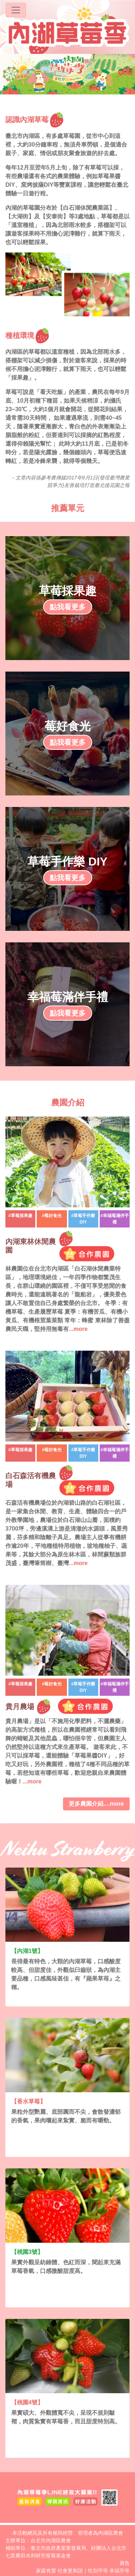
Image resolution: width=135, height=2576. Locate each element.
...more (78, 1329)
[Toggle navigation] (16, 10)
